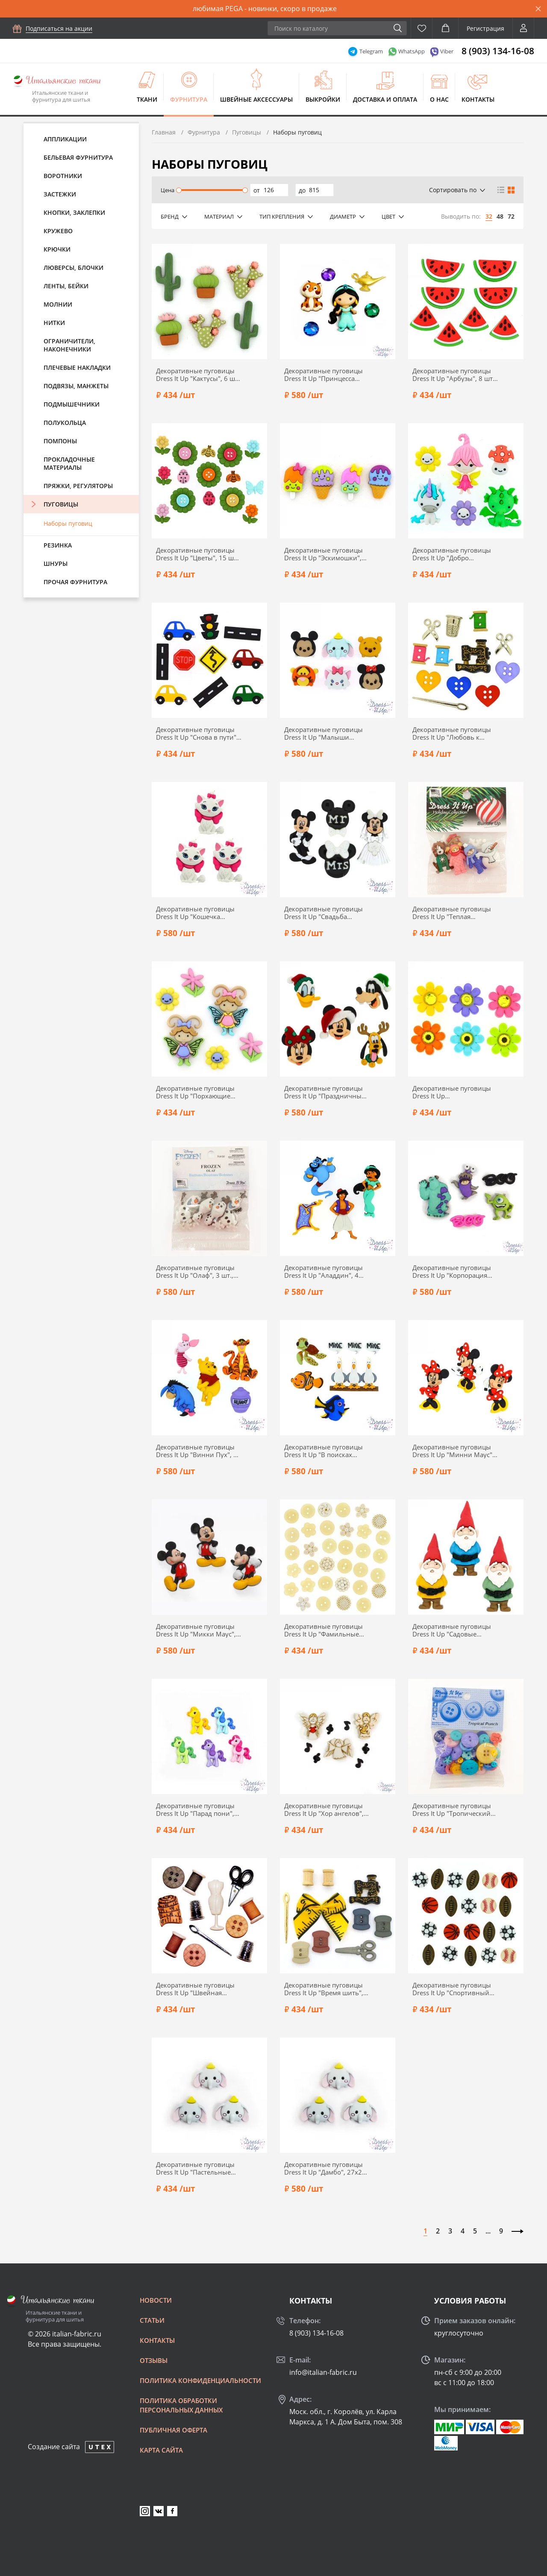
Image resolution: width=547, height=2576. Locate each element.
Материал (219, 216)
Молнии (58, 304)
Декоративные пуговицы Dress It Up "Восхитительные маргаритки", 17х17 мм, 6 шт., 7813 (452, 1092)
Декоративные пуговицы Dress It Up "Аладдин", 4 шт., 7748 (323, 1271)
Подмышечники (72, 404)
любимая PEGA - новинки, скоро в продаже (265, 8)
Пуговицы (61, 504)
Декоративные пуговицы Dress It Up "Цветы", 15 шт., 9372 (198, 554)
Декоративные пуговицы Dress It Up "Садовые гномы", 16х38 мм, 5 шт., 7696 (451, 1630)
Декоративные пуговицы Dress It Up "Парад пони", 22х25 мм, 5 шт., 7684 (195, 1809)
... (488, 2231)
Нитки (54, 323)
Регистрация (485, 28)
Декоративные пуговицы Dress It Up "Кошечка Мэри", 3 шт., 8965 (195, 912)
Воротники (63, 176)
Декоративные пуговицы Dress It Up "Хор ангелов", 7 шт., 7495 (326, 1809)
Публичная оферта (173, 2430)
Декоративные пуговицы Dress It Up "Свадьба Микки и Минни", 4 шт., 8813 (323, 912)
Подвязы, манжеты (76, 386)
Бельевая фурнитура (78, 157)
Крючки (57, 249)
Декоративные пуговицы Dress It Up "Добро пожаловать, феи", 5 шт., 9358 (451, 554)
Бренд (170, 216)
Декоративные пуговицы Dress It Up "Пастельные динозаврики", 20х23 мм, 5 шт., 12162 (198, 2168)
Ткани (147, 99)
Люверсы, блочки (73, 267)
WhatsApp (411, 51)
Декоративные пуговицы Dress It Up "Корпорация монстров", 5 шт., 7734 (451, 1271)
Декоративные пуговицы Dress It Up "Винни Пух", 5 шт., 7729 (196, 1450)
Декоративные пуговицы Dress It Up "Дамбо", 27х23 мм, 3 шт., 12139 (325, 2168)
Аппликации (65, 139)
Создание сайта (54, 2446)
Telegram (371, 51)
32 (488, 216)
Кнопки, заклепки (74, 212)
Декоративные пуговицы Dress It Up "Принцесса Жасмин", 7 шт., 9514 (323, 374)
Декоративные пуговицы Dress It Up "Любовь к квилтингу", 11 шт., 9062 (451, 733)
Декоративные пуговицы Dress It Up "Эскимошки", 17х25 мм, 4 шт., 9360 (323, 554)
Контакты (478, 99)
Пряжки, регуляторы (78, 486)
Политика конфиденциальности (200, 2380)
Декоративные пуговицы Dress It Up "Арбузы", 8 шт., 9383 (454, 374)
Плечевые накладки (77, 367)
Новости (156, 2300)
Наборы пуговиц (68, 523)
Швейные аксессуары (256, 99)
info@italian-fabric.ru (323, 2372)
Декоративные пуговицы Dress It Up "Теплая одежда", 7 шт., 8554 (451, 912)
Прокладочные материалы (69, 463)
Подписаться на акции (59, 28)
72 (511, 216)
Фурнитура (188, 99)
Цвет (388, 216)
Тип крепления (281, 216)
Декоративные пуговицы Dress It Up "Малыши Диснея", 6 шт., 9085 (323, 733)
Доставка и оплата (385, 99)
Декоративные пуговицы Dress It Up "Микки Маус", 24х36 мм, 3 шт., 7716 (196, 1630)
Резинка (58, 545)
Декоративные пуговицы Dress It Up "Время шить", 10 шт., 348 (323, 1988)
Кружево (58, 231)
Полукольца (65, 423)
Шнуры (56, 563)
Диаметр (343, 216)
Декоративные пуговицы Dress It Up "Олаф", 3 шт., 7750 (195, 1271)
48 (500, 216)
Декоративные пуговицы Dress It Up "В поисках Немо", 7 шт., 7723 (323, 1450)
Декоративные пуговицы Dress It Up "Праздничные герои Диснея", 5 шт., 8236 (325, 1092)
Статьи (152, 2320)
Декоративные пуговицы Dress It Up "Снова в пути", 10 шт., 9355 (197, 733)
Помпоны (60, 441)
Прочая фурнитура (75, 582)
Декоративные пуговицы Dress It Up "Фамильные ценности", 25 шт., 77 (323, 1630)
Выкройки (323, 99)
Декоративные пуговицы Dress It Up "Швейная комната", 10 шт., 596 (195, 1988)
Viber (446, 51)
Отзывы (154, 2360)
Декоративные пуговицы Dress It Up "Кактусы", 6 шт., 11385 (198, 374)
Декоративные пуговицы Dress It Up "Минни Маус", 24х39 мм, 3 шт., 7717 (453, 1450)
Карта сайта (161, 2450)
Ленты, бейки (66, 286)
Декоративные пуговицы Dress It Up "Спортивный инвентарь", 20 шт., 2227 (451, 1988)
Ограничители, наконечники (69, 345)
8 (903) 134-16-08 (498, 51)
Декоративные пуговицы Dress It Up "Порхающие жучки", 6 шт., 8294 (195, 1092)
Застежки (60, 194)
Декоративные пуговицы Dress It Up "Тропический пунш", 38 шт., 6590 (451, 1809)
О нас (439, 99)
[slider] (178, 190)
